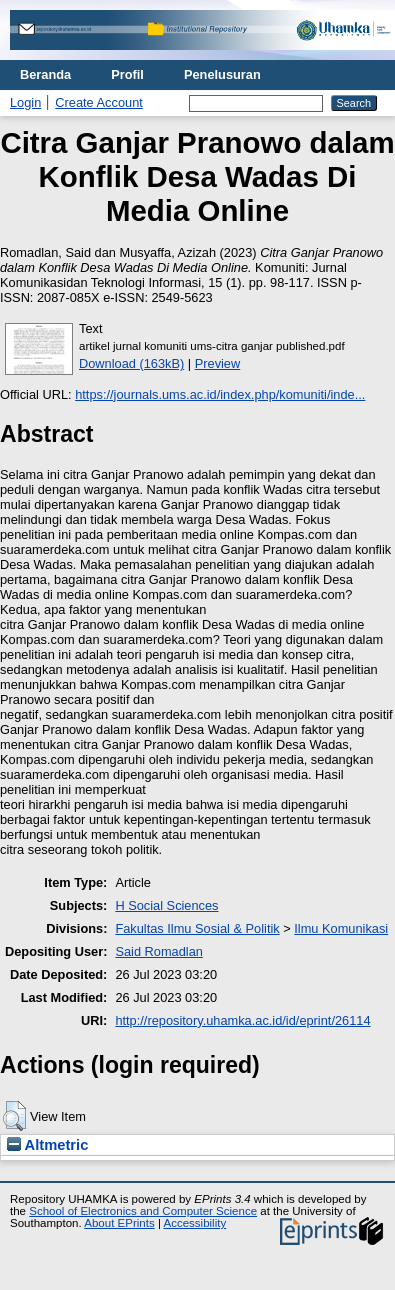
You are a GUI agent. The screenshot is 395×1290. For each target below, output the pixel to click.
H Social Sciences (166, 905)
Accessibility (194, 1223)
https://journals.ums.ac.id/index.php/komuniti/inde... (220, 394)
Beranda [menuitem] (45, 74)
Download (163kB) (131, 363)
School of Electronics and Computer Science (143, 1211)
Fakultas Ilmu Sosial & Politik (197, 928)
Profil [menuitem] (127, 74)
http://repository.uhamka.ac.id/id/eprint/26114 (242, 1020)
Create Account (99, 102)
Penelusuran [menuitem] (222, 74)
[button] (14, 1116)
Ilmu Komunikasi (341, 928)
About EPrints (119, 1223)
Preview (218, 363)
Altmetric (47, 1145)
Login (25, 102)
